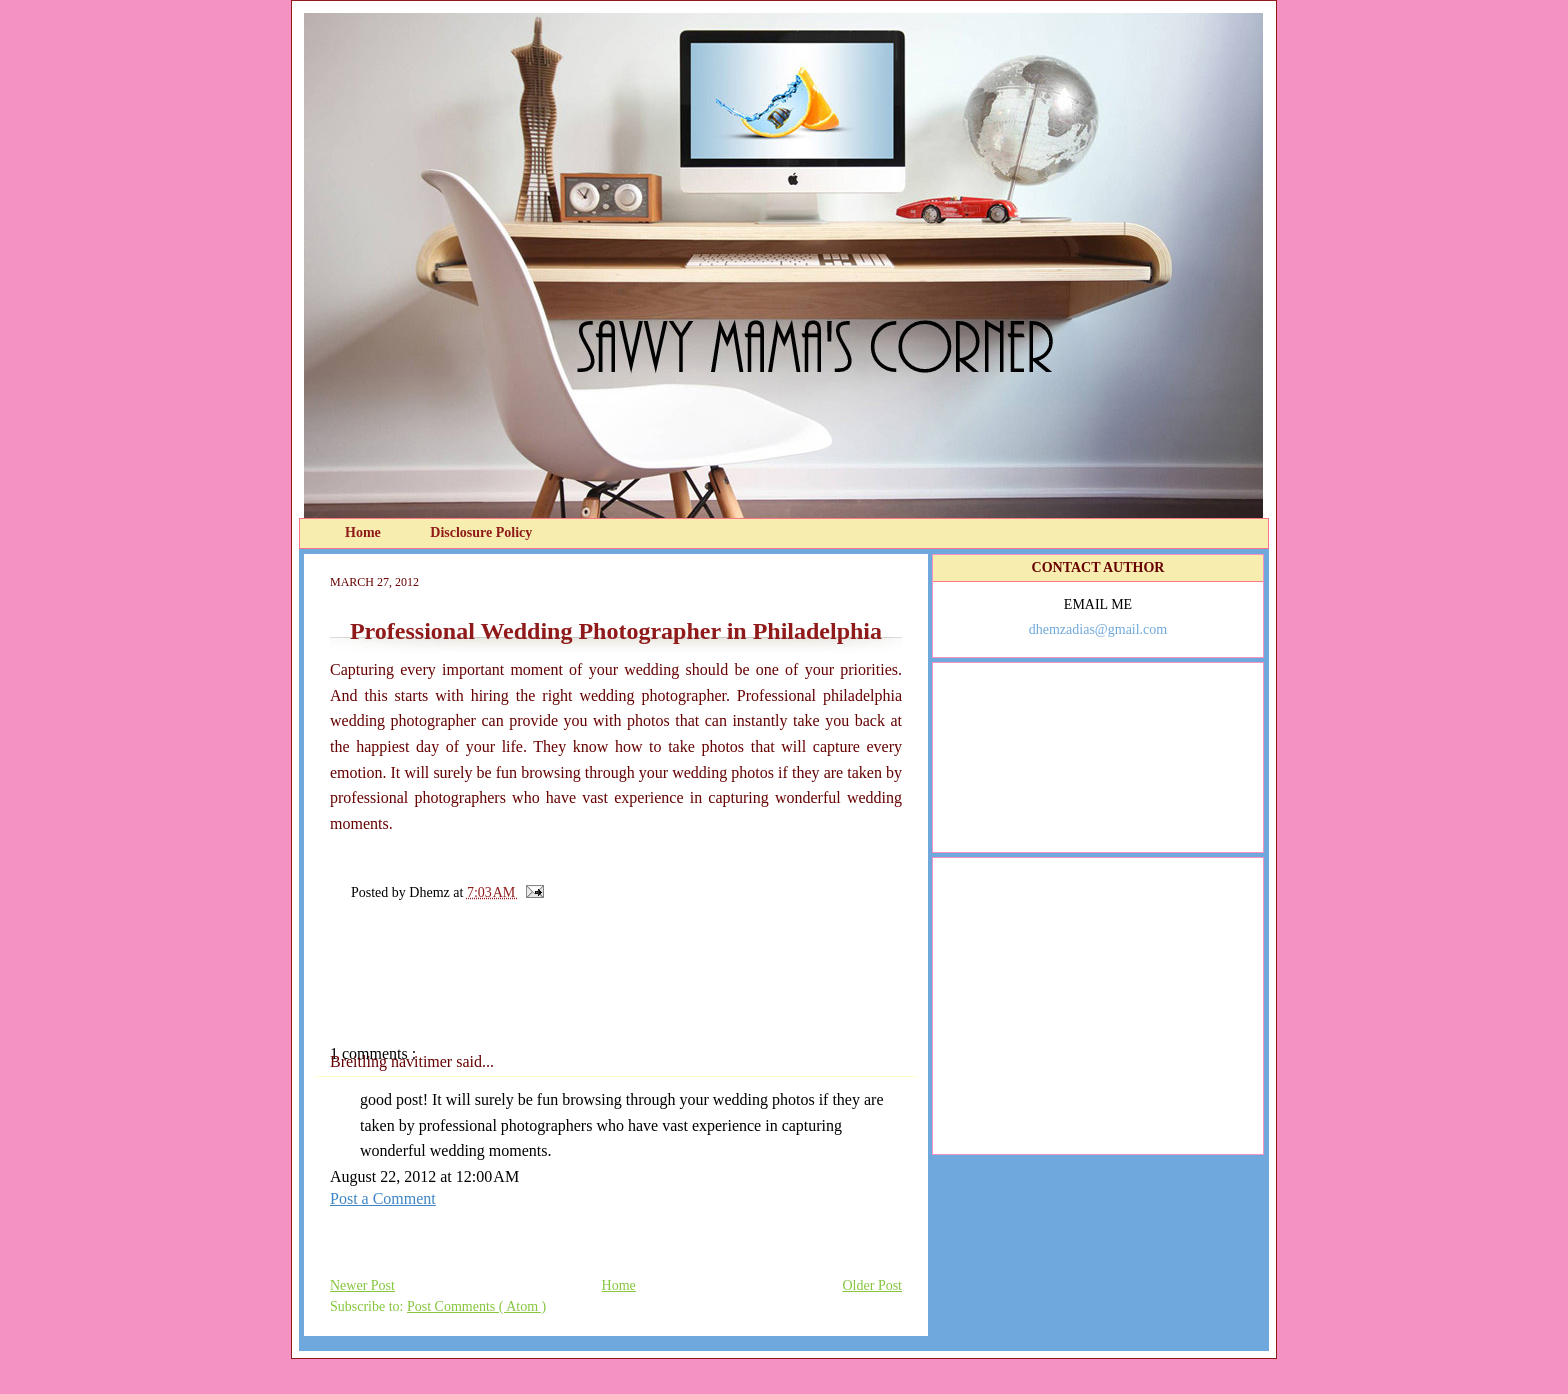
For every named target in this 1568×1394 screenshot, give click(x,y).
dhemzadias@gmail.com (1098, 629)
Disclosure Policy (481, 532)
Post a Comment (383, 1198)
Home (364, 532)
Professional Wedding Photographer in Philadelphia (616, 631)
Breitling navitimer (393, 1061)
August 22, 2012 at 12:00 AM (424, 1176)
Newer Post (362, 1285)
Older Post (873, 1285)
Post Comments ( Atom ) (476, 1306)
